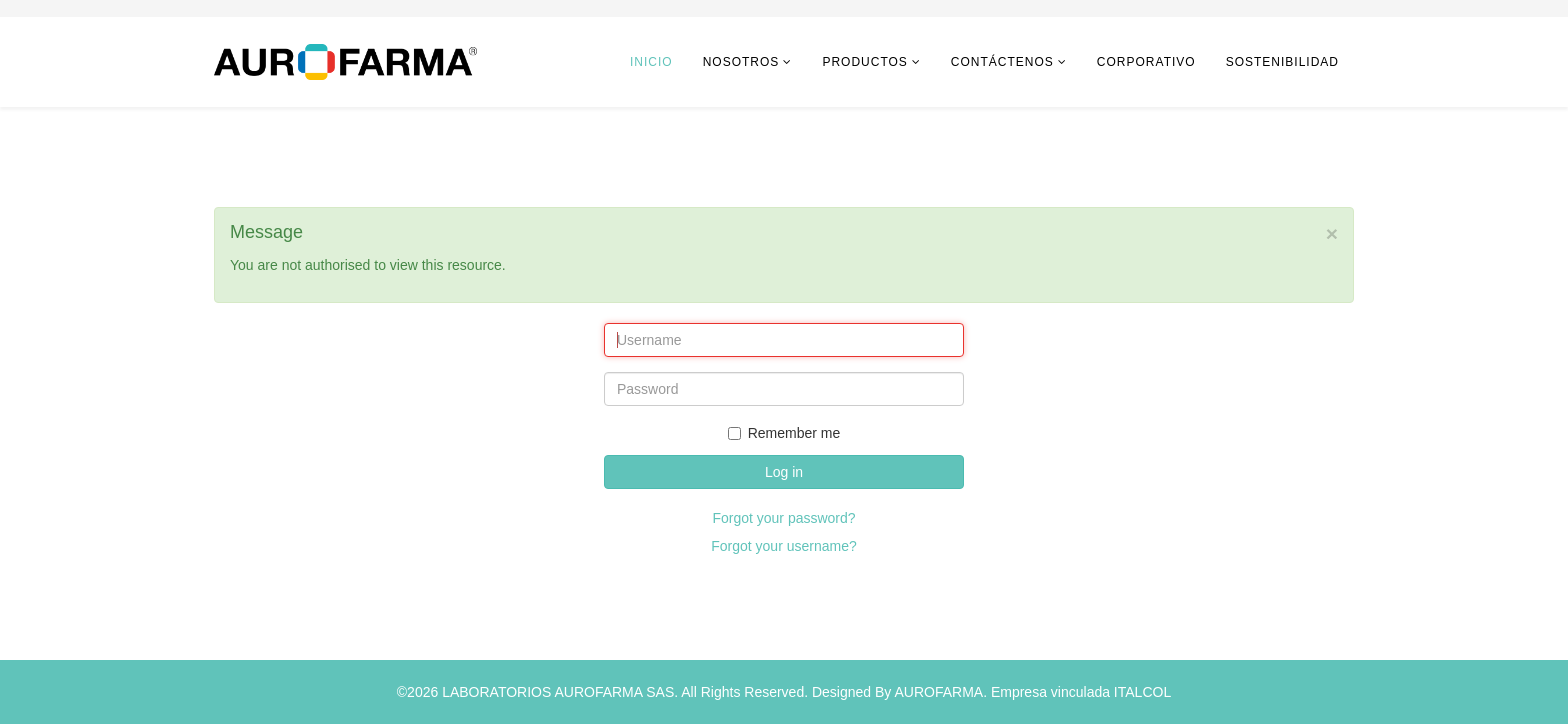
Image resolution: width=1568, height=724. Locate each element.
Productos (864, 62)
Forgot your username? (784, 546)
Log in (784, 472)
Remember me (784, 433)
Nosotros (741, 62)
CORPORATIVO (1146, 62)
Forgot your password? (783, 518)
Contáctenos (1002, 62)
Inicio (651, 62)
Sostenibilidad (1282, 62)
